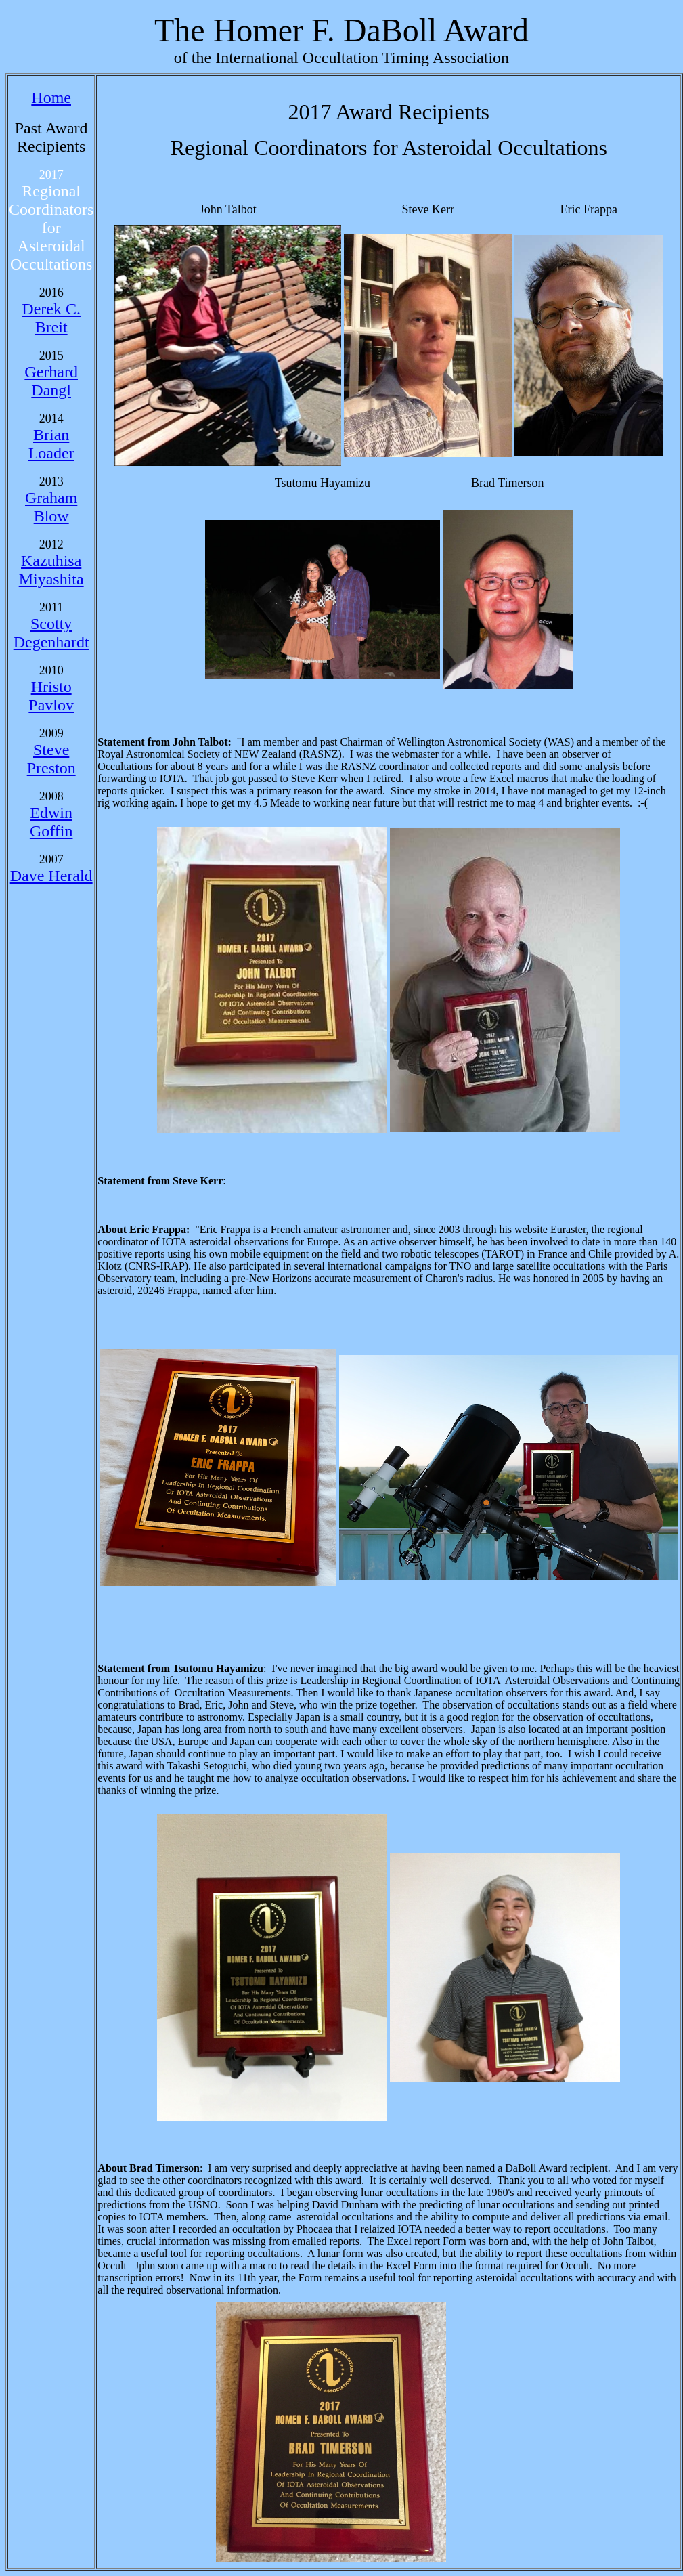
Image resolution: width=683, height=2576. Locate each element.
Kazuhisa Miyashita (51, 570)
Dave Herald (51, 875)
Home (51, 97)
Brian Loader (51, 444)
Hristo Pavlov (51, 696)
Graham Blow (51, 507)
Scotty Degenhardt (51, 633)
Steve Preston (51, 759)
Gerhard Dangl (51, 381)
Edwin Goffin (51, 822)
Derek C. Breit (51, 318)
